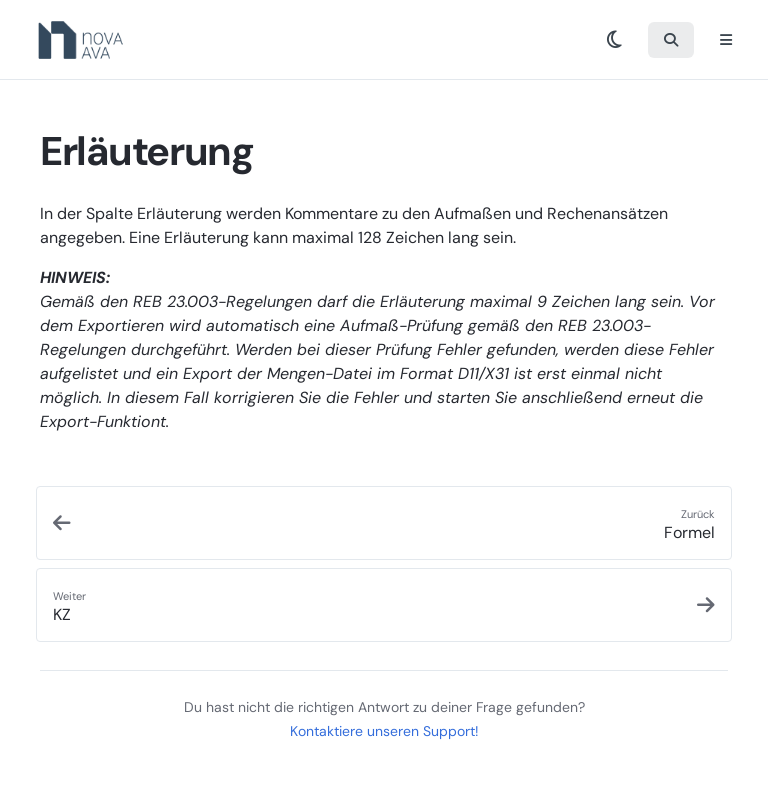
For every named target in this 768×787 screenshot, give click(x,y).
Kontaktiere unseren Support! (384, 731)
